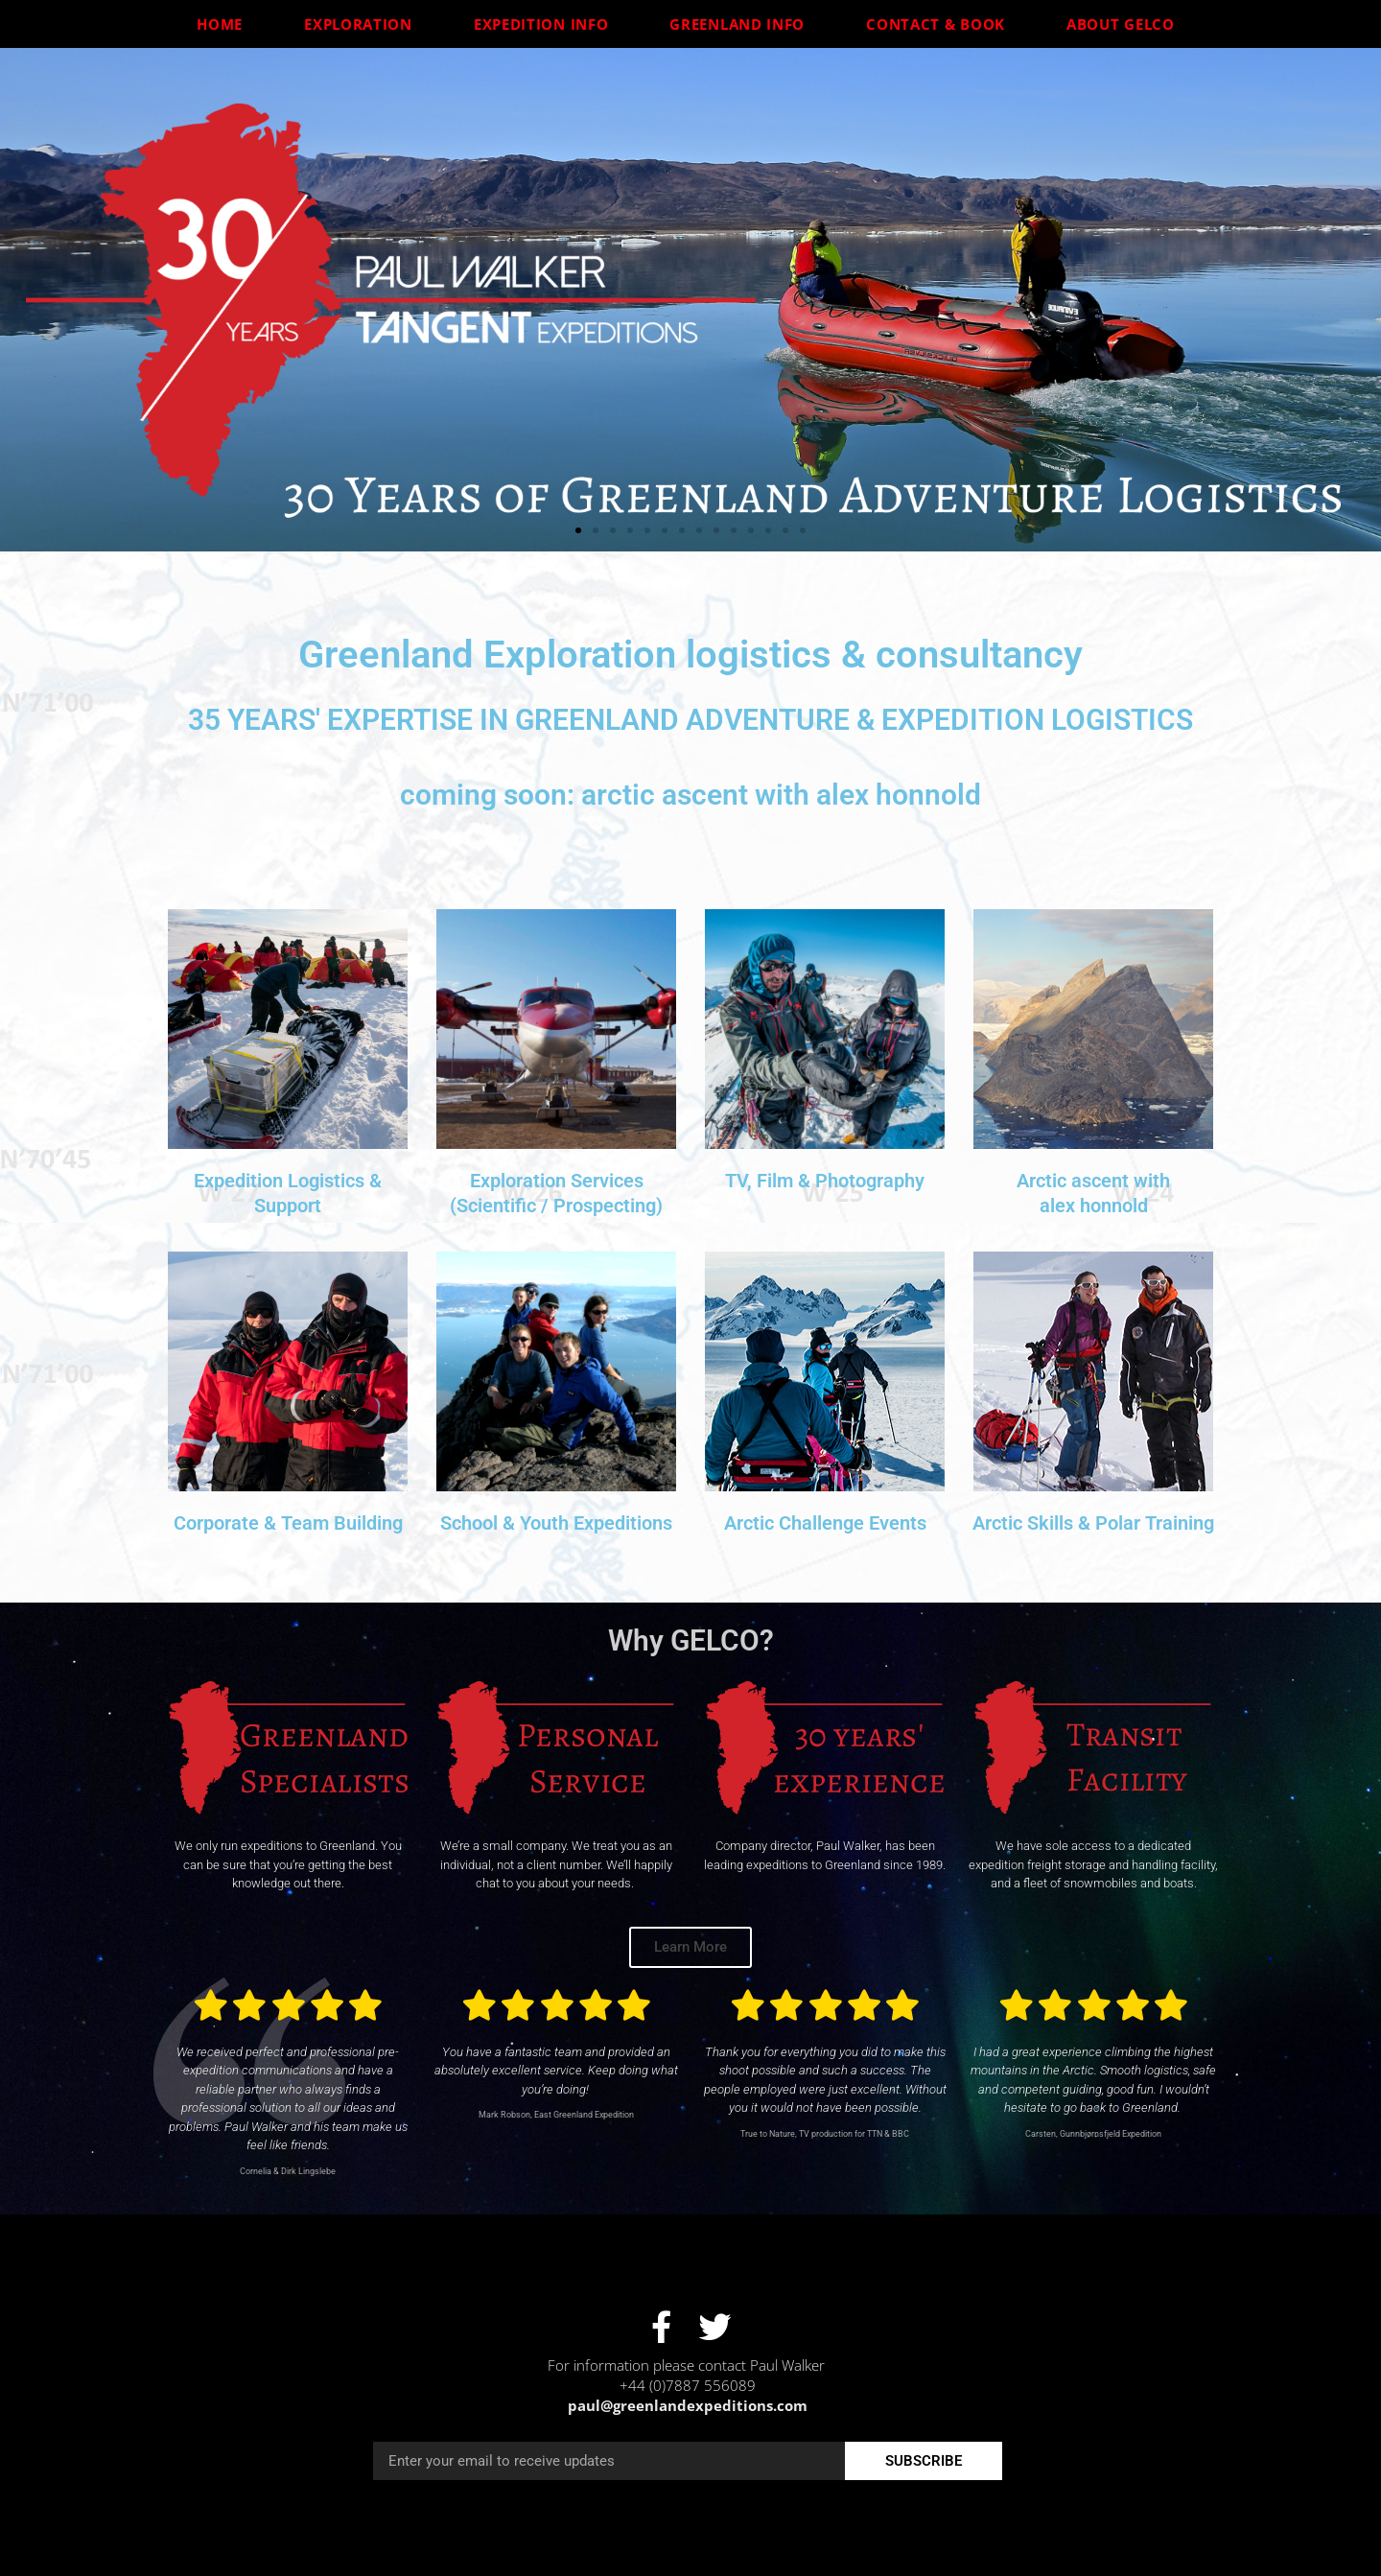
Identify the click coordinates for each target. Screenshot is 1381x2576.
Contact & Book (940, 24)
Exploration (363, 24)
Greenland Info (741, 24)
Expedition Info (546, 24)
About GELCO (1125, 24)
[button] (578, 530)
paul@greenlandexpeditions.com (688, 2405)
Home (224, 24)
